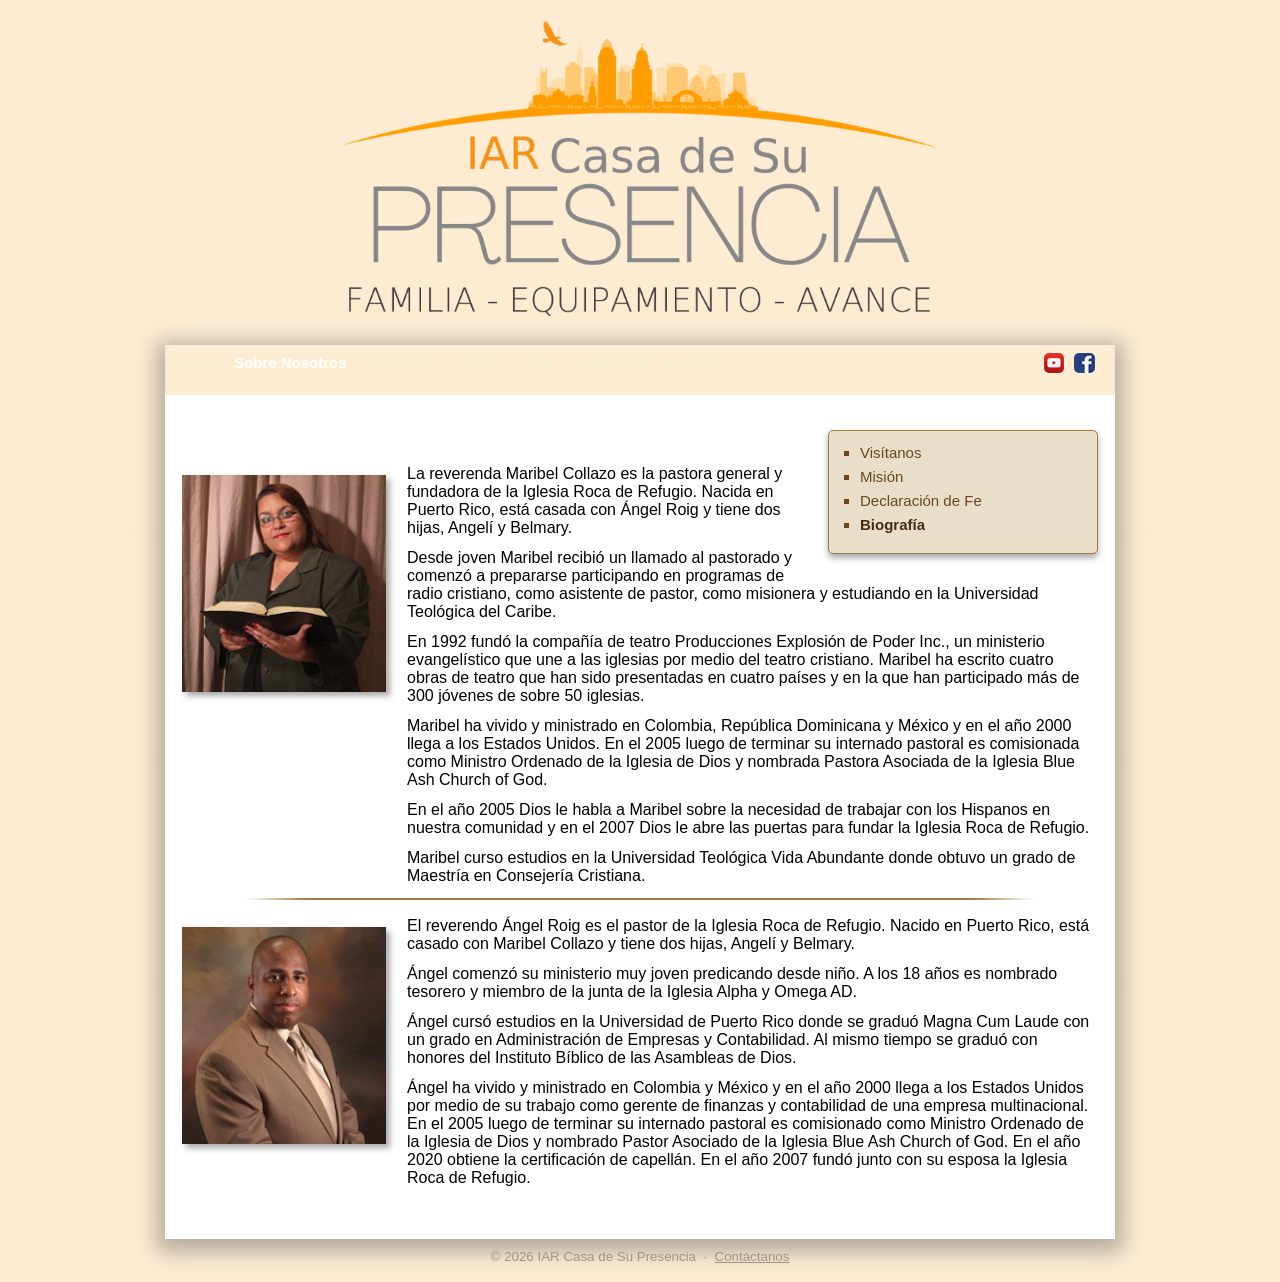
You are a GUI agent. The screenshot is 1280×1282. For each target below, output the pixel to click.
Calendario (399, 362)
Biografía (892, 524)
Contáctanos (608, 362)
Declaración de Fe (921, 500)
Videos (474, 362)
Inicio (200, 362)
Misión (881, 476)
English (690, 362)
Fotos (532, 362)
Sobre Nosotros (290, 362)
